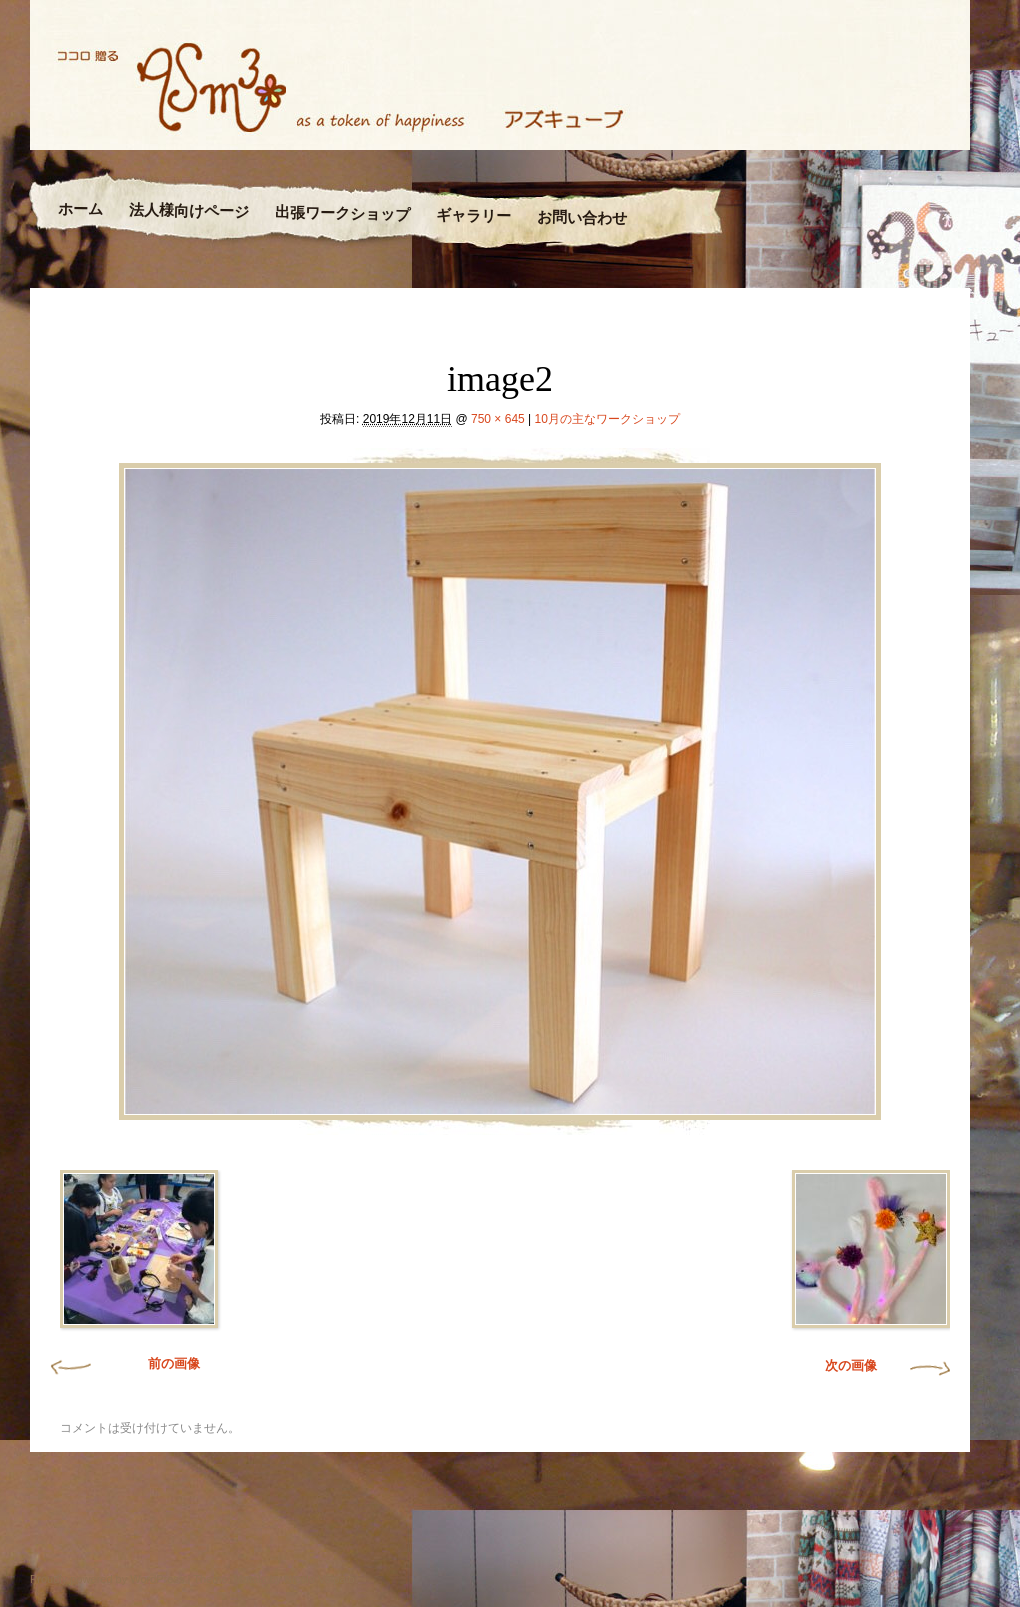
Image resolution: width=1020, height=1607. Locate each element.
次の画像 (851, 1365)
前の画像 (174, 1363)
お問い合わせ (581, 218)
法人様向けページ (189, 211)
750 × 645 (498, 419)
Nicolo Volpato (319, 1579)
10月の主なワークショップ (607, 419)
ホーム (80, 209)
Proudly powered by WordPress (107, 1579)
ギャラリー (472, 215)
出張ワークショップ (342, 213)
